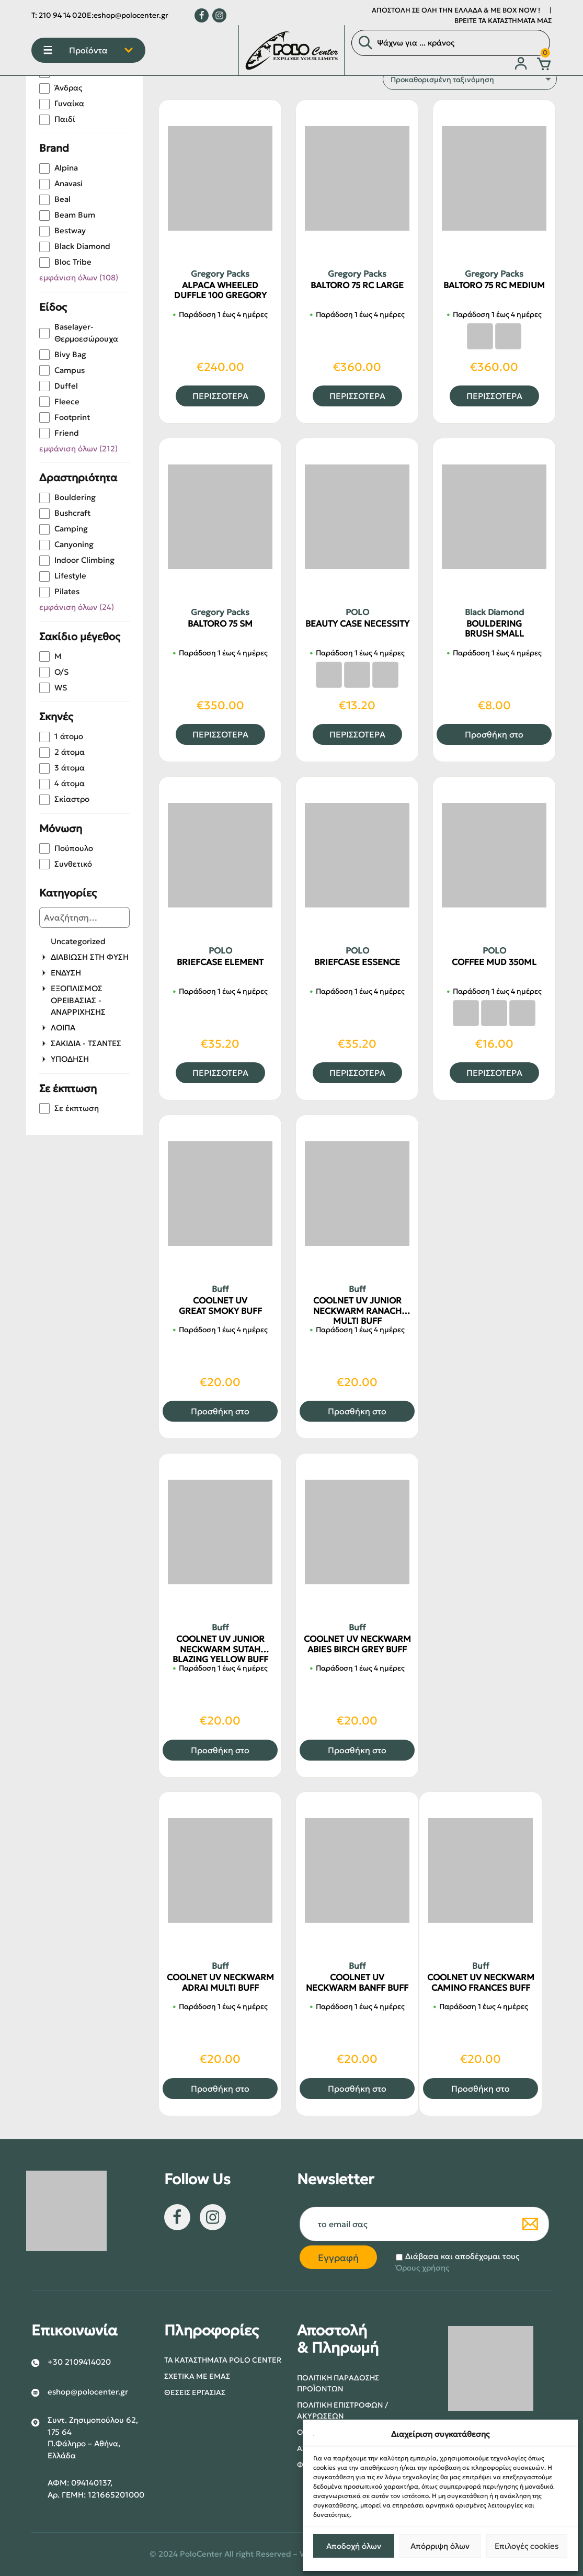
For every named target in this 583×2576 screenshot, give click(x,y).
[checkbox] (84, 88)
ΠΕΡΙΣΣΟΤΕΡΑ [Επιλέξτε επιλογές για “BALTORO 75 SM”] (220, 734)
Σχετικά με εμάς (197, 2376)
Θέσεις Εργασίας (194, 2392)
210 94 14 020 (63, 15)
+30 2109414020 (79, 2362)
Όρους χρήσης (422, 2268)
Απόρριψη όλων (440, 2546)
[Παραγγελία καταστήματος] (470, 79)
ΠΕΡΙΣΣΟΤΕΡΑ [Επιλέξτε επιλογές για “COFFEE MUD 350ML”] (494, 1073)
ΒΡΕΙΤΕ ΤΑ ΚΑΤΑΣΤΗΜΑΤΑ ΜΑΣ (503, 20)
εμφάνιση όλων (78, 277)
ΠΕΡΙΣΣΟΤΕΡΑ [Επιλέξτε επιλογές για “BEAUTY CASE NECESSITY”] (357, 734)
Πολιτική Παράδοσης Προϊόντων (338, 2383)
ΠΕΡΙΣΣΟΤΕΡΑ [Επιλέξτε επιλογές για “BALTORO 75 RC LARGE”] (357, 396)
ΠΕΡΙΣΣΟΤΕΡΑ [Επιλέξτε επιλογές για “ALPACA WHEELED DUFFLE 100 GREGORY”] (220, 396)
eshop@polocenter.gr (131, 15)
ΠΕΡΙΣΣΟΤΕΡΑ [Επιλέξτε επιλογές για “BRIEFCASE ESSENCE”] (357, 1073)
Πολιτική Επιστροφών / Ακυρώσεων (342, 2410)
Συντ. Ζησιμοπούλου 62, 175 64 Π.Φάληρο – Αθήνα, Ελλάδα (93, 2437)
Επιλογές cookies (526, 2546)
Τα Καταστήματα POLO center (222, 2360)
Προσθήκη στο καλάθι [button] (494, 737)
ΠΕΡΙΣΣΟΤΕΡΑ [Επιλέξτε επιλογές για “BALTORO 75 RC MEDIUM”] (494, 396)
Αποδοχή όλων (353, 2546)
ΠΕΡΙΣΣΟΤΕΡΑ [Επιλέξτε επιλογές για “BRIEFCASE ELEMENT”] (220, 1073)
